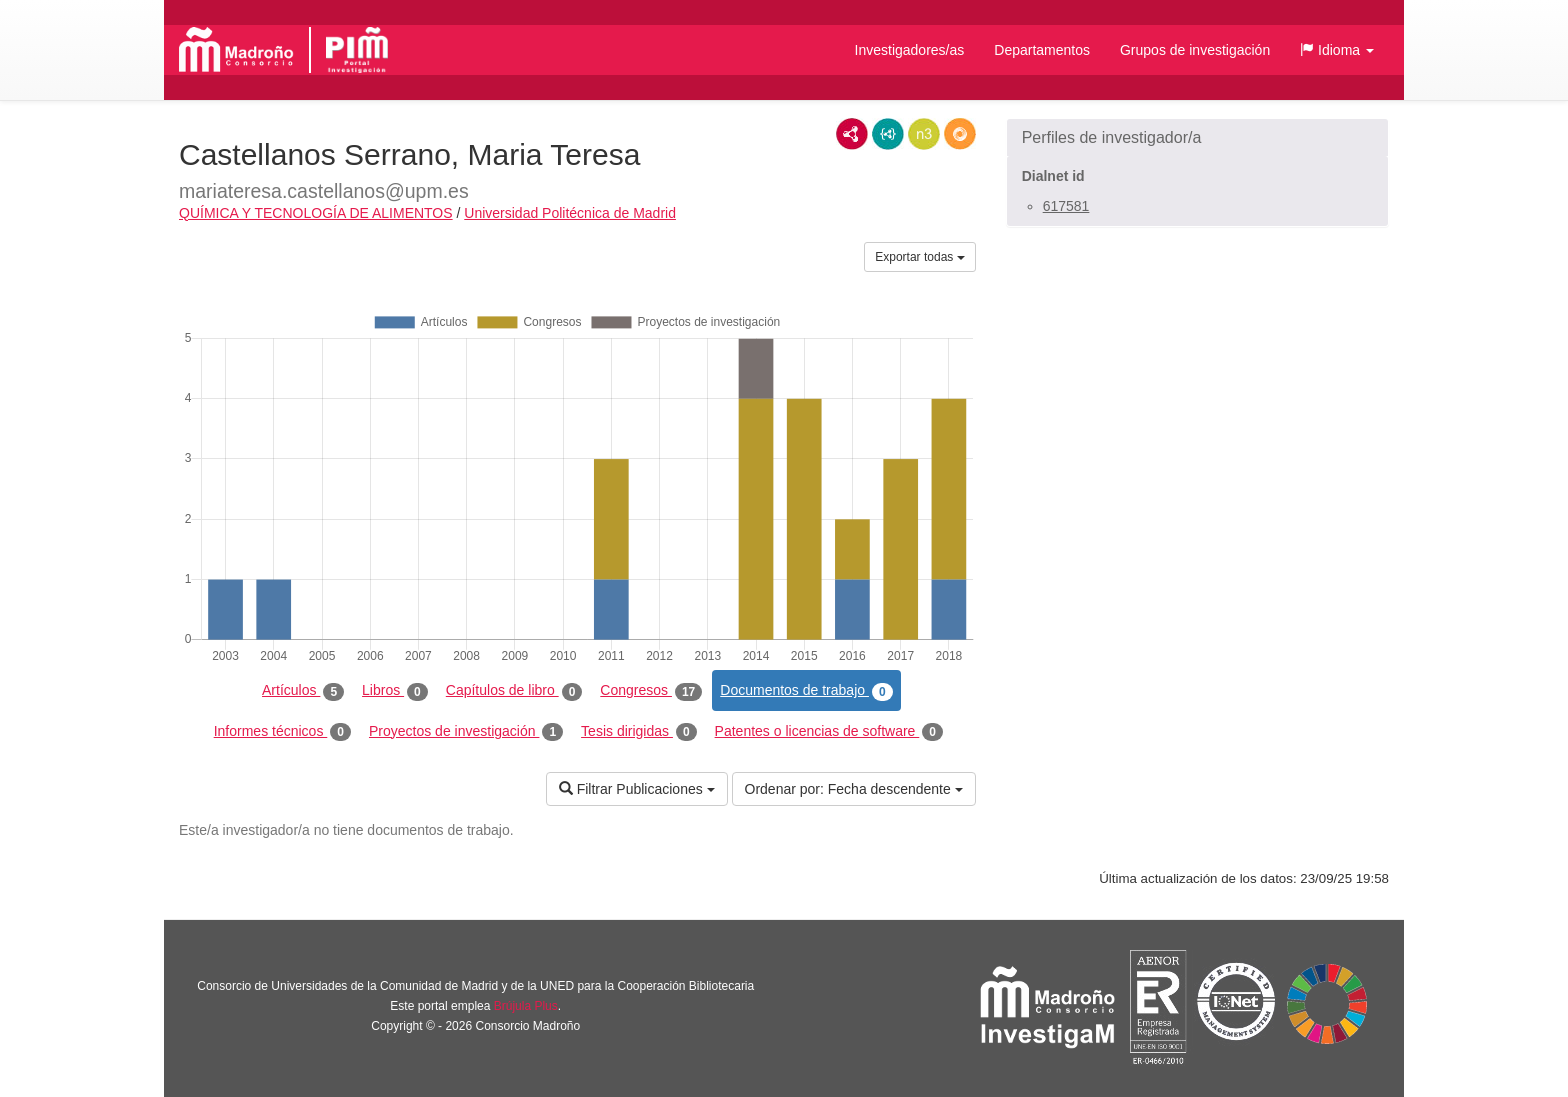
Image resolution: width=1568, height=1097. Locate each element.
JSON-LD (888, 134)
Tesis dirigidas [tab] (639, 732)
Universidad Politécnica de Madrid (570, 213)
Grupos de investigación (1195, 50)
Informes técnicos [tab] (282, 732)
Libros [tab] (395, 691)
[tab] (1197, 138)
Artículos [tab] (303, 691)
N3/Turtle (924, 134)
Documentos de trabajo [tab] (806, 691)
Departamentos (1042, 50)
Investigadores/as (910, 50)
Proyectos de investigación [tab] (466, 732)
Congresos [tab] (651, 691)
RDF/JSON (960, 134)
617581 (1066, 206)
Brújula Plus (526, 1006)
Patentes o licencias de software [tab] (829, 732)
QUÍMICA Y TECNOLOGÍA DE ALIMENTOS (316, 213)
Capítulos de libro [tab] (514, 691)
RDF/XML (852, 134)
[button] (1337, 50)
